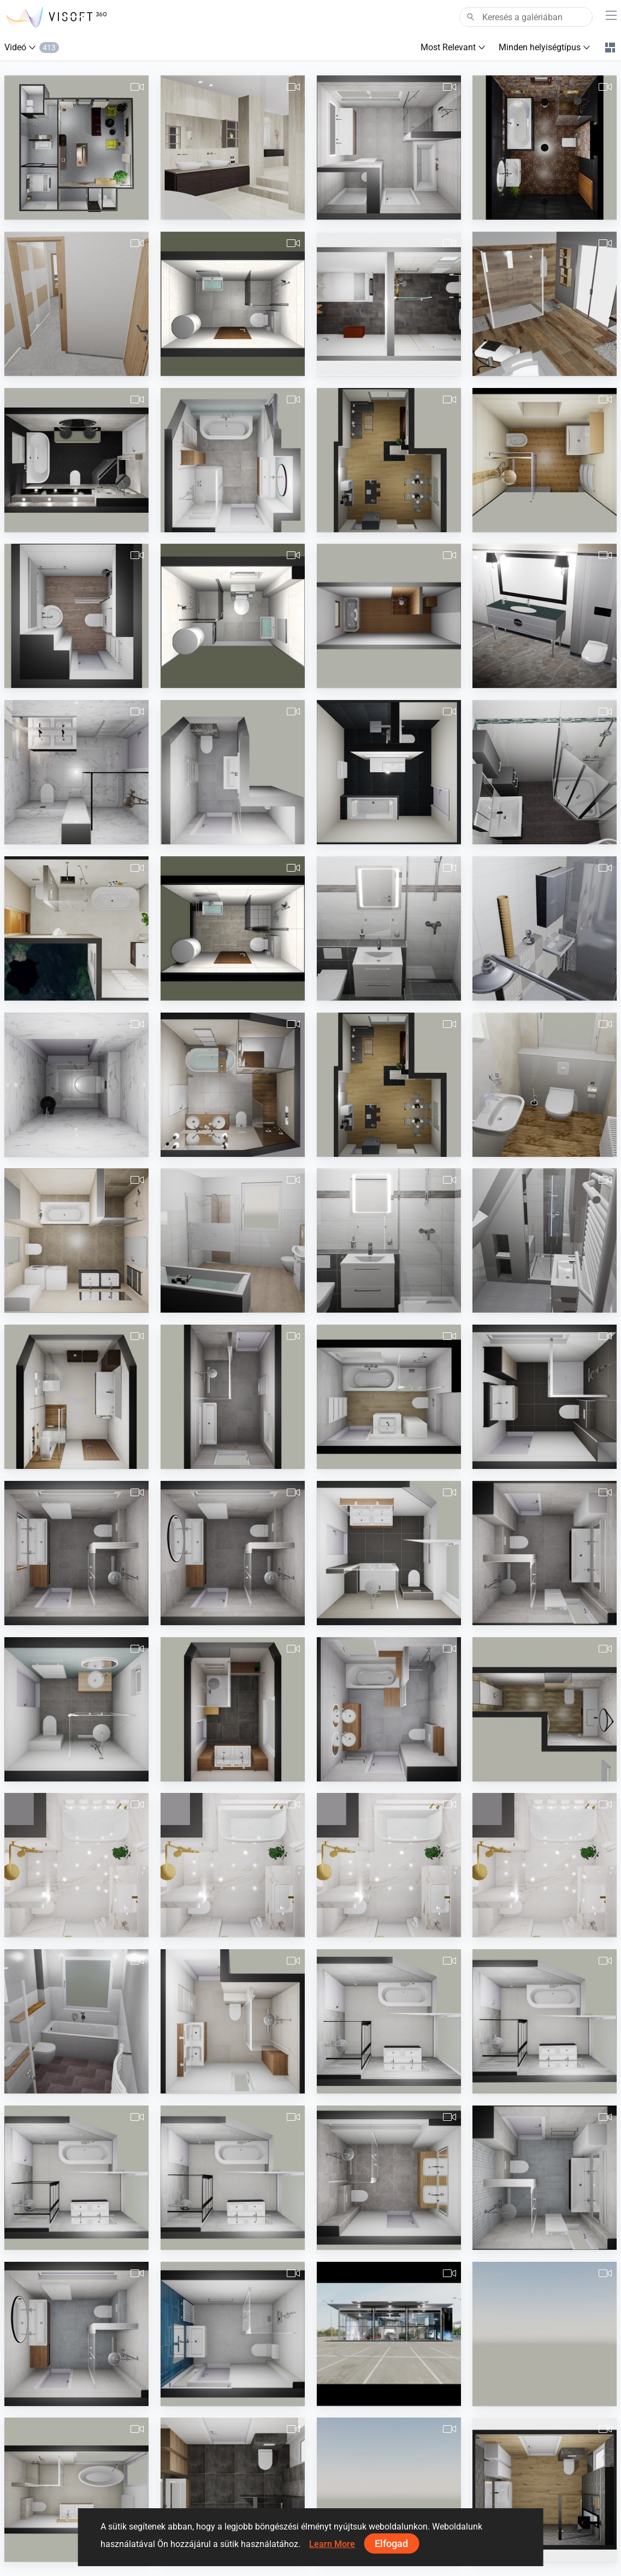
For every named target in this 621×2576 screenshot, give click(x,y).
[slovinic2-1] (233, 616)
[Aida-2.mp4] (389, 1865)
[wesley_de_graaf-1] (544, 2334)
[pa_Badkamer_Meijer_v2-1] (544, 1397)
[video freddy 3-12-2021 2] (544, 2490)
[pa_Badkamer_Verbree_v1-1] (233, 460)
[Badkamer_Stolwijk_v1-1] (389, 2021)
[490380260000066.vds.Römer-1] (233, 1240)
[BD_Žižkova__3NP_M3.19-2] (76, 1240)
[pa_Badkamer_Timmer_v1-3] (76, 2334)
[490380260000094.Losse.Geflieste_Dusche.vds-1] (389, 928)
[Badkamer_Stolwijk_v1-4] (233, 2178)
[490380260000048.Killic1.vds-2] (544, 1240)
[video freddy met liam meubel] (233, 2490)
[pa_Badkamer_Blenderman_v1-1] (233, 772)
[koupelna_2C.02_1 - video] (76, 928)
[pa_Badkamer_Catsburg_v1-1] (389, 1553)
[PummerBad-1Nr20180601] (544, 460)
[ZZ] (544, 616)
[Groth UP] (76, 2021)
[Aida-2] (233, 1865)
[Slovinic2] (233, 304)
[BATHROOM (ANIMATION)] (544, 147)
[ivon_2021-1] (544, 1709)
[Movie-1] (389, 460)
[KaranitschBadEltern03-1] (389, 772)
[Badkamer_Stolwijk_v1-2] (544, 2021)
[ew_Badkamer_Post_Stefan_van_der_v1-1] (76, 772)
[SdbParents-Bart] (544, 304)
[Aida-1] (76, 1865)
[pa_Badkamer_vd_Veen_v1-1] (233, 2334)
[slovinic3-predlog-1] (233, 928)
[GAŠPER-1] (233, 1085)
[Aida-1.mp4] (544, 1865)
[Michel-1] (76, 147)
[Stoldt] (389, 304)
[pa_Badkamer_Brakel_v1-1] (544, 1553)
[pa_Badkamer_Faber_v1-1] (233, 1709)
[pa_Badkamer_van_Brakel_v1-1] (544, 2178)
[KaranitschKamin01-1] (389, 1085)
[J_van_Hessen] (233, 147)
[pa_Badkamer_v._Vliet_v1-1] (76, 1709)
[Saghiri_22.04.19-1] (76, 616)
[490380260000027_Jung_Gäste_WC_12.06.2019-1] (544, 1085)
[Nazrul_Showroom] (389, 2334)
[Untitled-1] (76, 2490)
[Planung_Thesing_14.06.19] (544, 772)
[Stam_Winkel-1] (76, 460)
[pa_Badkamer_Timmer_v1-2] (233, 1553)
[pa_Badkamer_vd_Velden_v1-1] (233, 2021)
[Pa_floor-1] (389, 2178)
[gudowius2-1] (389, 616)
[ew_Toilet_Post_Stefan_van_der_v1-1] (76, 1085)
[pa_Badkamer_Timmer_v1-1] (76, 1553)
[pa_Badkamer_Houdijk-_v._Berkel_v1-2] (389, 1397)
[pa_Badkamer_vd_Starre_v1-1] (389, 1709)
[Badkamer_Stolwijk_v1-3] (76, 2178)
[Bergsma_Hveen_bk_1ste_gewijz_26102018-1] (389, 147)
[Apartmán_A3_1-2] (76, 304)
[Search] (526, 17)
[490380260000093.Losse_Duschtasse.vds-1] (389, 1240)
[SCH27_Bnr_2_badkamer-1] (389, 2490)
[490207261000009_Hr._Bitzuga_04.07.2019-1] (544, 928)
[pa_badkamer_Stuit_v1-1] (233, 1397)
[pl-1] (76, 1397)
